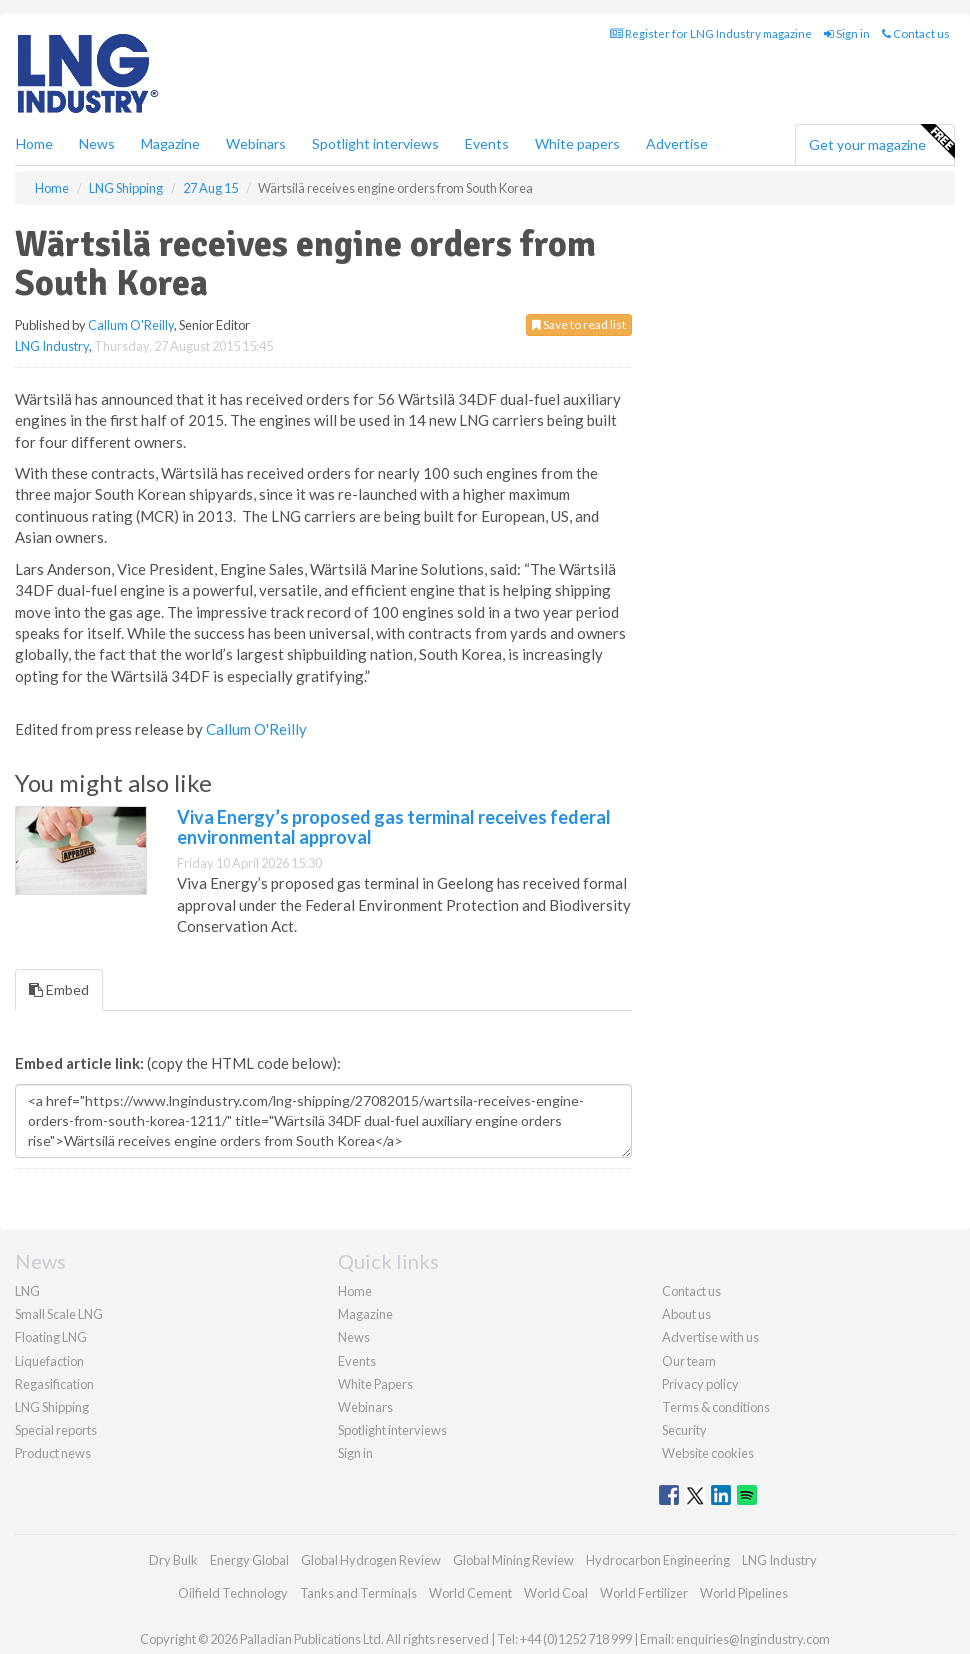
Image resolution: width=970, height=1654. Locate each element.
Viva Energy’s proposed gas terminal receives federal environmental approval (394, 827)
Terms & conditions (716, 1407)
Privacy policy (700, 1384)
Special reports (56, 1430)
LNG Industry (52, 346)
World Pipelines (744, 1593)
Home (34, 143)
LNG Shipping (52, 1407)
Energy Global (249, 1560)
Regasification (54, 1384)
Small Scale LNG (59, 1314)
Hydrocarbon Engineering (658, 1560)
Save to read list (579, 324)
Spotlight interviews (375, 143)
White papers (577, 143)
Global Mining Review (513, 1560)
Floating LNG (51, 1337)
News (354, 1337)
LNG (27, 1291)
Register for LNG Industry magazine (711, 33)
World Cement (470, 1593)
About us (686, 1314)
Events (487, 143)
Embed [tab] (59, 989)
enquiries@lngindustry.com (753, 1639)
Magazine (170, 143)
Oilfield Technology (233, 1593)
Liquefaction (49, 1361)
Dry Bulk (173, 1560)
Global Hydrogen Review (371, 1560)
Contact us (916, 33)
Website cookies (708, 1453)
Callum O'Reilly (131, 325)
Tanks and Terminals (358, 1593)
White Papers (375, 1384)
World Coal (556, 1593)
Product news (53, 1453)
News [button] (97, 143)
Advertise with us (710, 1337)
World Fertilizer (644, 1593)
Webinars (256, 143)
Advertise (677, 143)
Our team (689, 1361)
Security (684, 1430)
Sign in (847, 33)
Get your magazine (881, 142)
